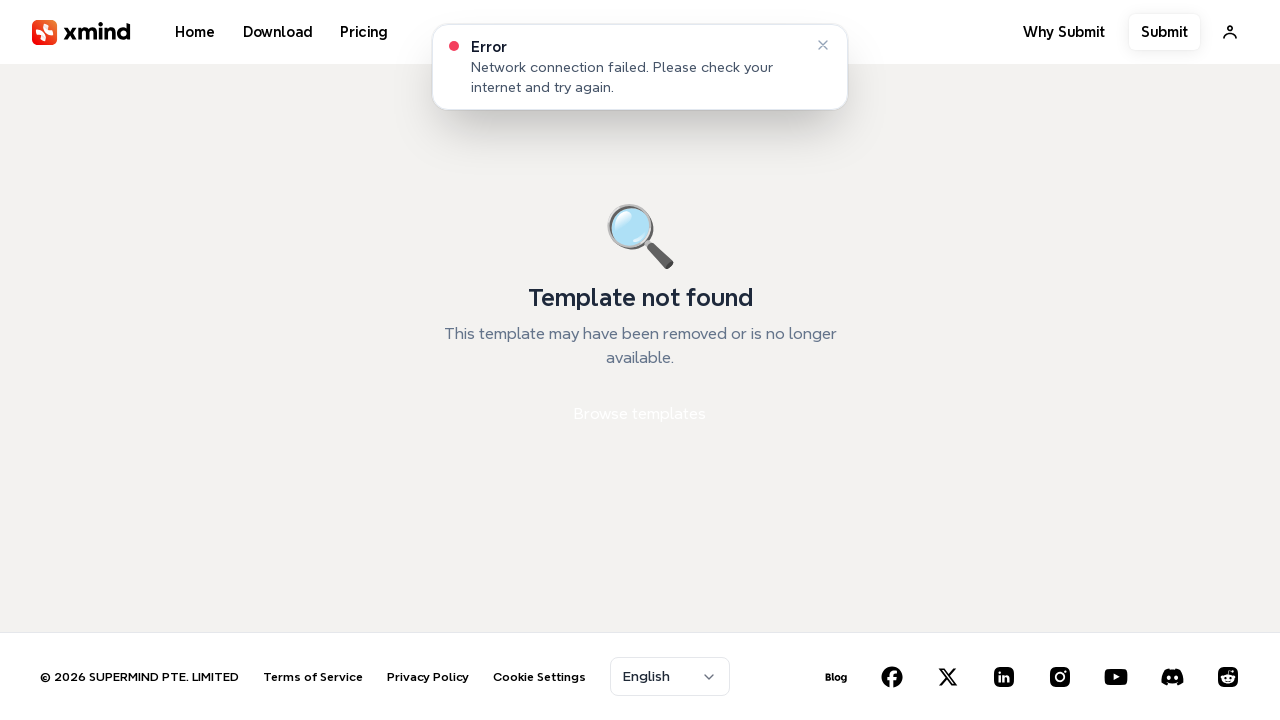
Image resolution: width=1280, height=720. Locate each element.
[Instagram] (1060, 677)
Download (277, 32)
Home (195, 32)
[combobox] (670, 676)
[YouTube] (1116, 677)
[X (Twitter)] (948, 677)
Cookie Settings (539, 676)
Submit (1164, 32)
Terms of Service (313, 676)
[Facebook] (892, 677)
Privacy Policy (428, 676)
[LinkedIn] (1004, 677)
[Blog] (836, 677)
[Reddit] (1228, 677)
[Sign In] (1230, 32)
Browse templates (640, 413)
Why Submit (1064, 32)
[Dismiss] (823, 45)
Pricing (363, 32)
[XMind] (81, 32)
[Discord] (1172, 677)
